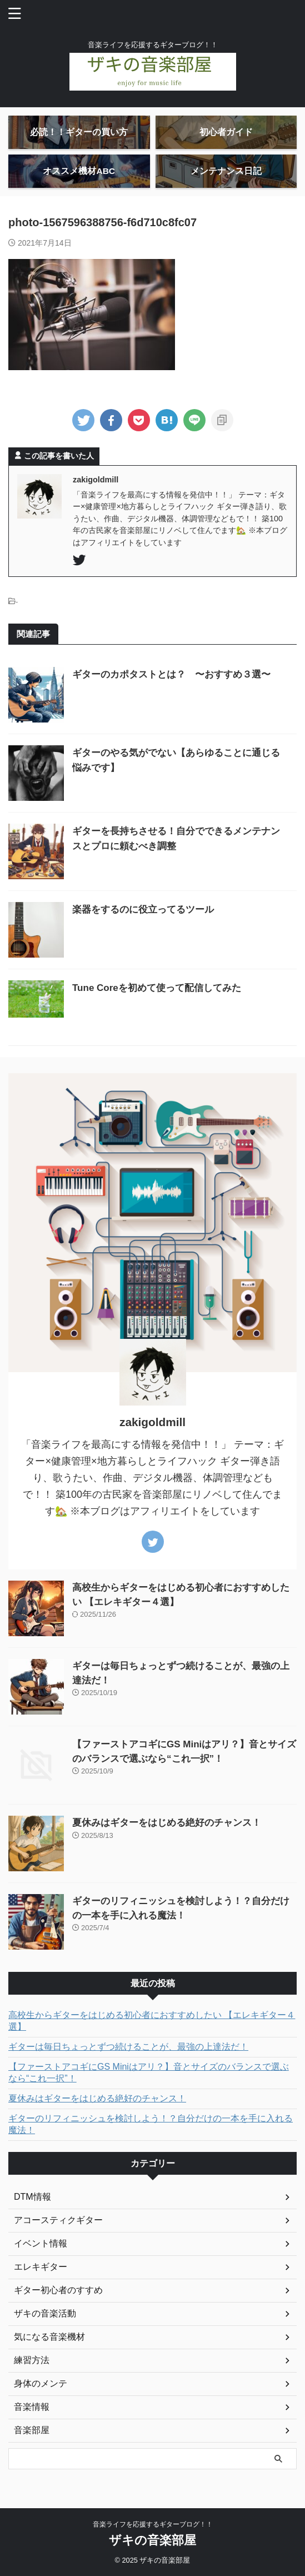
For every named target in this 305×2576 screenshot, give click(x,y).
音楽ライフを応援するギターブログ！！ (153, 2524)
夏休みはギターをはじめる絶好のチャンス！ (166, 1822)
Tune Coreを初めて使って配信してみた (156, 988)
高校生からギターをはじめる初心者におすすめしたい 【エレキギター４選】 (151, 2020)
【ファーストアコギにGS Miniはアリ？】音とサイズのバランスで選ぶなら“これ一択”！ (148, 2072)
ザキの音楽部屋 (152, 2540)
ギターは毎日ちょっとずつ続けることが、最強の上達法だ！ (128, 2046)
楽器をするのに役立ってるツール (143, 909)
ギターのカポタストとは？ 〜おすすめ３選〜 (171, 674)
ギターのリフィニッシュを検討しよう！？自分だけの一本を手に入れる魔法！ (150, 2124)
